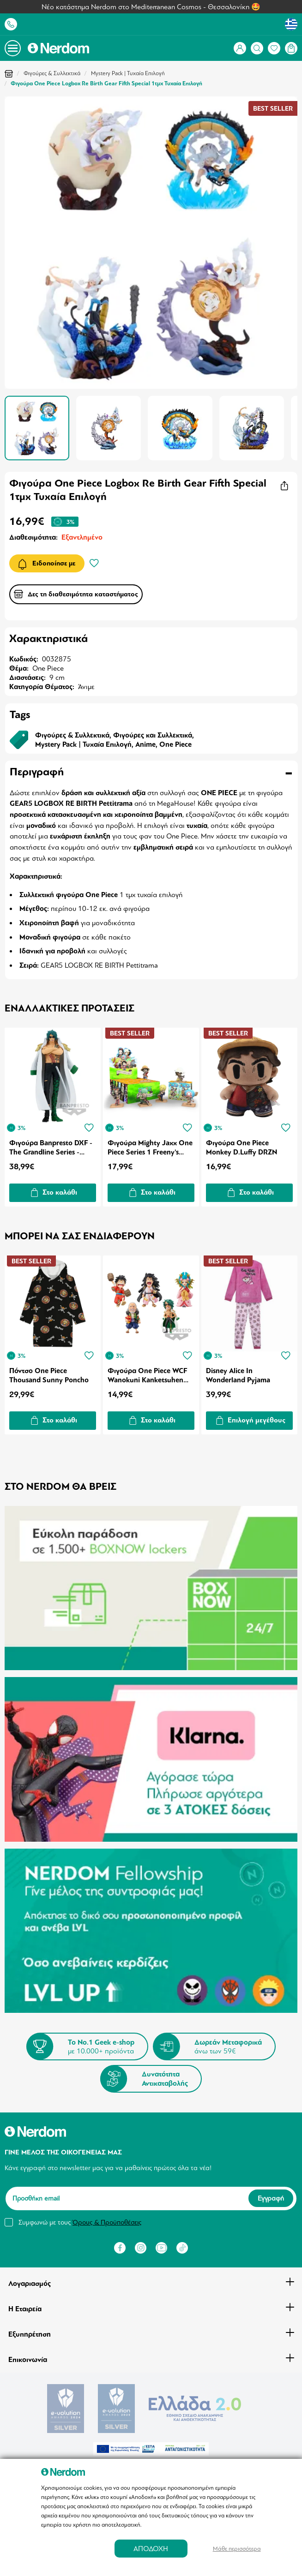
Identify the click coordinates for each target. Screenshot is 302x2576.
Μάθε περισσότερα (237, 2548)
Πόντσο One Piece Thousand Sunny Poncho (49, 1372)
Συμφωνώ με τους (79, 2215)
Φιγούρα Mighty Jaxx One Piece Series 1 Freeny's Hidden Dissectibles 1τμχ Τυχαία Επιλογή (151, 1145)
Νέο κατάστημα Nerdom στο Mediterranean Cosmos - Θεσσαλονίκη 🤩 (151, 7)
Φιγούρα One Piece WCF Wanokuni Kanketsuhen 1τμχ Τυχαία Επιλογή (148, 1372)
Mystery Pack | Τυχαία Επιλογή (128, 73)
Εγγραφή (271, 2191)
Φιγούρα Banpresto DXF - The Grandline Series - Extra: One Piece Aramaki (50, 1145)
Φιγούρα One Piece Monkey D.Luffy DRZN (242, 1145)
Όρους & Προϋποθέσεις (106, 2215)
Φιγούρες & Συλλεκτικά (52, 73)
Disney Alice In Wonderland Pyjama (239, 1372)
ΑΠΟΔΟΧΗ (150, 2548)
